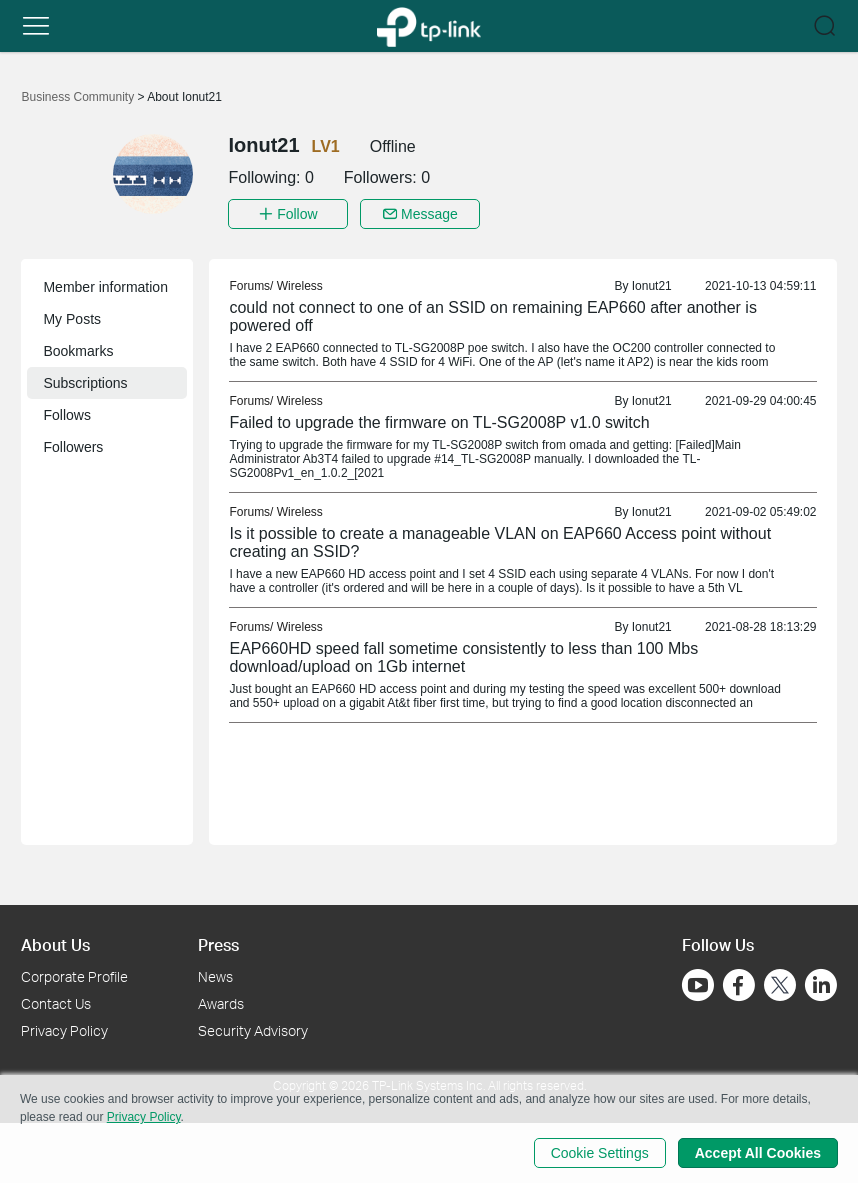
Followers (73, 447)
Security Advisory (253, 1030)
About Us (55, 944)
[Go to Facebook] (739, 985)
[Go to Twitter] (780, 987)
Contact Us (56, 1003)
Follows (66, 415)
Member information (105, 287)
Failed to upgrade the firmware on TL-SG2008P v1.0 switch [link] (439, 422)
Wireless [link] (300, 286)
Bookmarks (78, 351)
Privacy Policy (64, 1030)
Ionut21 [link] (652, 286)
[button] (36, 26)
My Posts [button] (72, 319)
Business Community (79, 97)
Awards (221, 1003)
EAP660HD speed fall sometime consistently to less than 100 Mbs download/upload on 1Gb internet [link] (463, 657)
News (215, 976)
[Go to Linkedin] (821, 985)
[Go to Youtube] (698, 985)
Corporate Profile (74, 976)
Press (218, 944)
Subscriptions (85, 383)
